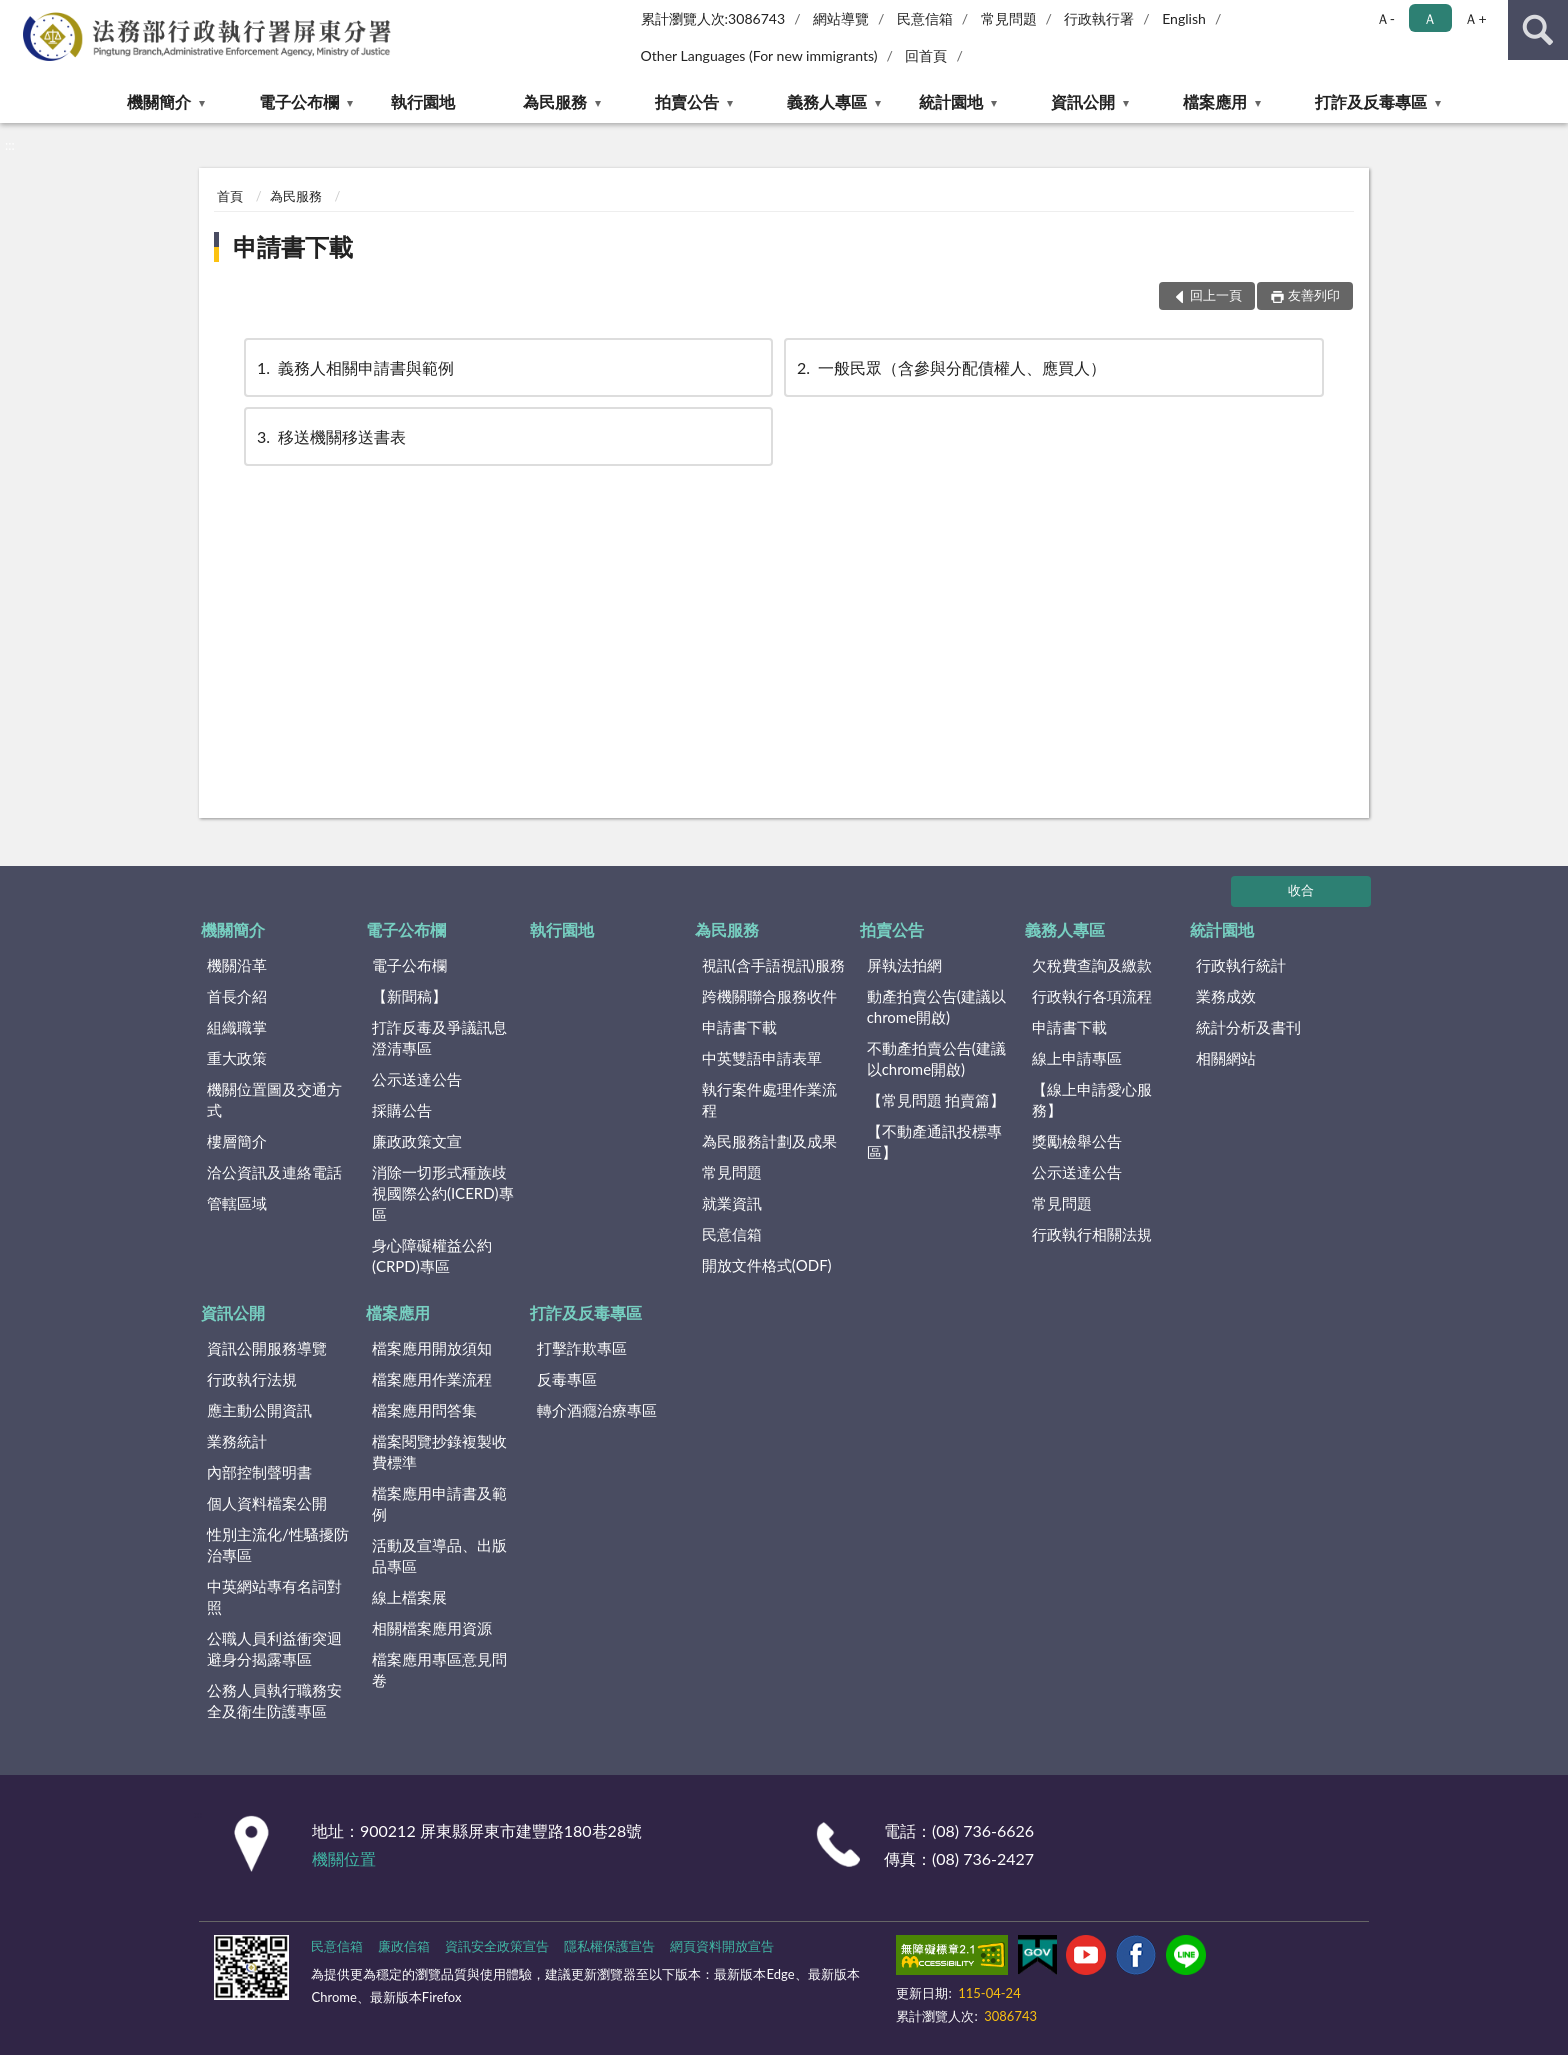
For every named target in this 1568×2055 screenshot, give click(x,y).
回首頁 (926, 55)
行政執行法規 (252, 1379)
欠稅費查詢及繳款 (1092, 965)
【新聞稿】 (409, 996)
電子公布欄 (299, 101)
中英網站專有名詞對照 (274, 1596)
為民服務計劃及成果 (769, 1141)
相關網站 (1226, 1058)
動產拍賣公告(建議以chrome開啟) (936, 1006)
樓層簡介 (237, 1141)
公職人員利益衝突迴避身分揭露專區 (274, 1648)
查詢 (1538, 30)
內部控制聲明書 (259, 1472)
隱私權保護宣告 (609, 1946)
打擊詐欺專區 (582, 1348)
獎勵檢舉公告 (1077, 1141)
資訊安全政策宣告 (497, 1946)
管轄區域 (237, 1203)
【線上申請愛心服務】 (1092, 1099)
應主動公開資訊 (259, 1410)
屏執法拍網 (904, 965)
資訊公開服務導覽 (267, 1348)
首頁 (230, 196)
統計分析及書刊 (1248, 1027)
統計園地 (951, 101)
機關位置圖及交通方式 (274, 1099)
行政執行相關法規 (1092, 1234)
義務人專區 (827, 101)
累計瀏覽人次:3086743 (713, 18)
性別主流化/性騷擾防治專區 (278, 1544)
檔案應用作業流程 (432, 1379)
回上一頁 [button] (1216, 295)
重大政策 (237, 1058)
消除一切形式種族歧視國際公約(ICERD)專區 (443, 1193)
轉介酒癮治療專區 (597, 1410)
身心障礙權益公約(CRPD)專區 (432, 1255)
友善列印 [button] (1314, 295)
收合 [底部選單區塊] (1301, 890)
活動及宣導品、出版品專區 (439, 1555)
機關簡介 (159, 101)
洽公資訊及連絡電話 (274, 1172)
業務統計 (237, 1441)
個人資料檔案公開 (267, 1503)
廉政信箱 (404, 1946)
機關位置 (344, 1858)
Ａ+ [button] (1475, 18)
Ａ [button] (1430, 18)
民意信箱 (925, 18)
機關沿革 (237, 965)
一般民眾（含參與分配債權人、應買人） (950, 367)
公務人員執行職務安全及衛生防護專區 (274, 1700)
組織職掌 (237, 1027)
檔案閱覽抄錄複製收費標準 (439, 1451)
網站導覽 (841, 18)
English (1184, 18)
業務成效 (1226, 996)
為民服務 (555, 101)
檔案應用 (1215, 101)
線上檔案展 (409, 1597)
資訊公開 (1083, 101)
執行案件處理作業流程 (769, 1099)
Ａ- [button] (1385, 18)
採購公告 (402, 1110)
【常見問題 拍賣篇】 (936, 1100)
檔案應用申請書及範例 (439, 1503)
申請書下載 (293, 246)
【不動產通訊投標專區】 (934, 1141)
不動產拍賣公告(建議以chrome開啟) (936, 1058)
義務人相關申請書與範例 (354, 367)
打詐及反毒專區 (1371, 101)
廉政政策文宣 (417, 1141)
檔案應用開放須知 (432, 1348)
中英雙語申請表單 (762, 1058)
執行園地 (423, 101)
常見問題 (1009, 18)
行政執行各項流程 (1092, 996)
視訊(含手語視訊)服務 (773, 965)
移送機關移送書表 (330, 436)
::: (16, 15)
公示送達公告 (417, 1079)
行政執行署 (1099, 18)
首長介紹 (237, 996)
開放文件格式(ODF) (767, 1265)
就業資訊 (732, 1203)
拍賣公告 (687, 101)
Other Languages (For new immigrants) (759, 55)
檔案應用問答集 (424, 1410)
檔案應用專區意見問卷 (439, 1669)
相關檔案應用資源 (432, 1628)
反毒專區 (567, 1379)
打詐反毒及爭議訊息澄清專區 (439, 1037)
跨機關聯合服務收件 (769, 996)
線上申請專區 (1077, 1058)
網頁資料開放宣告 (722, 1946)
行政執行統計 (1241, 965)
